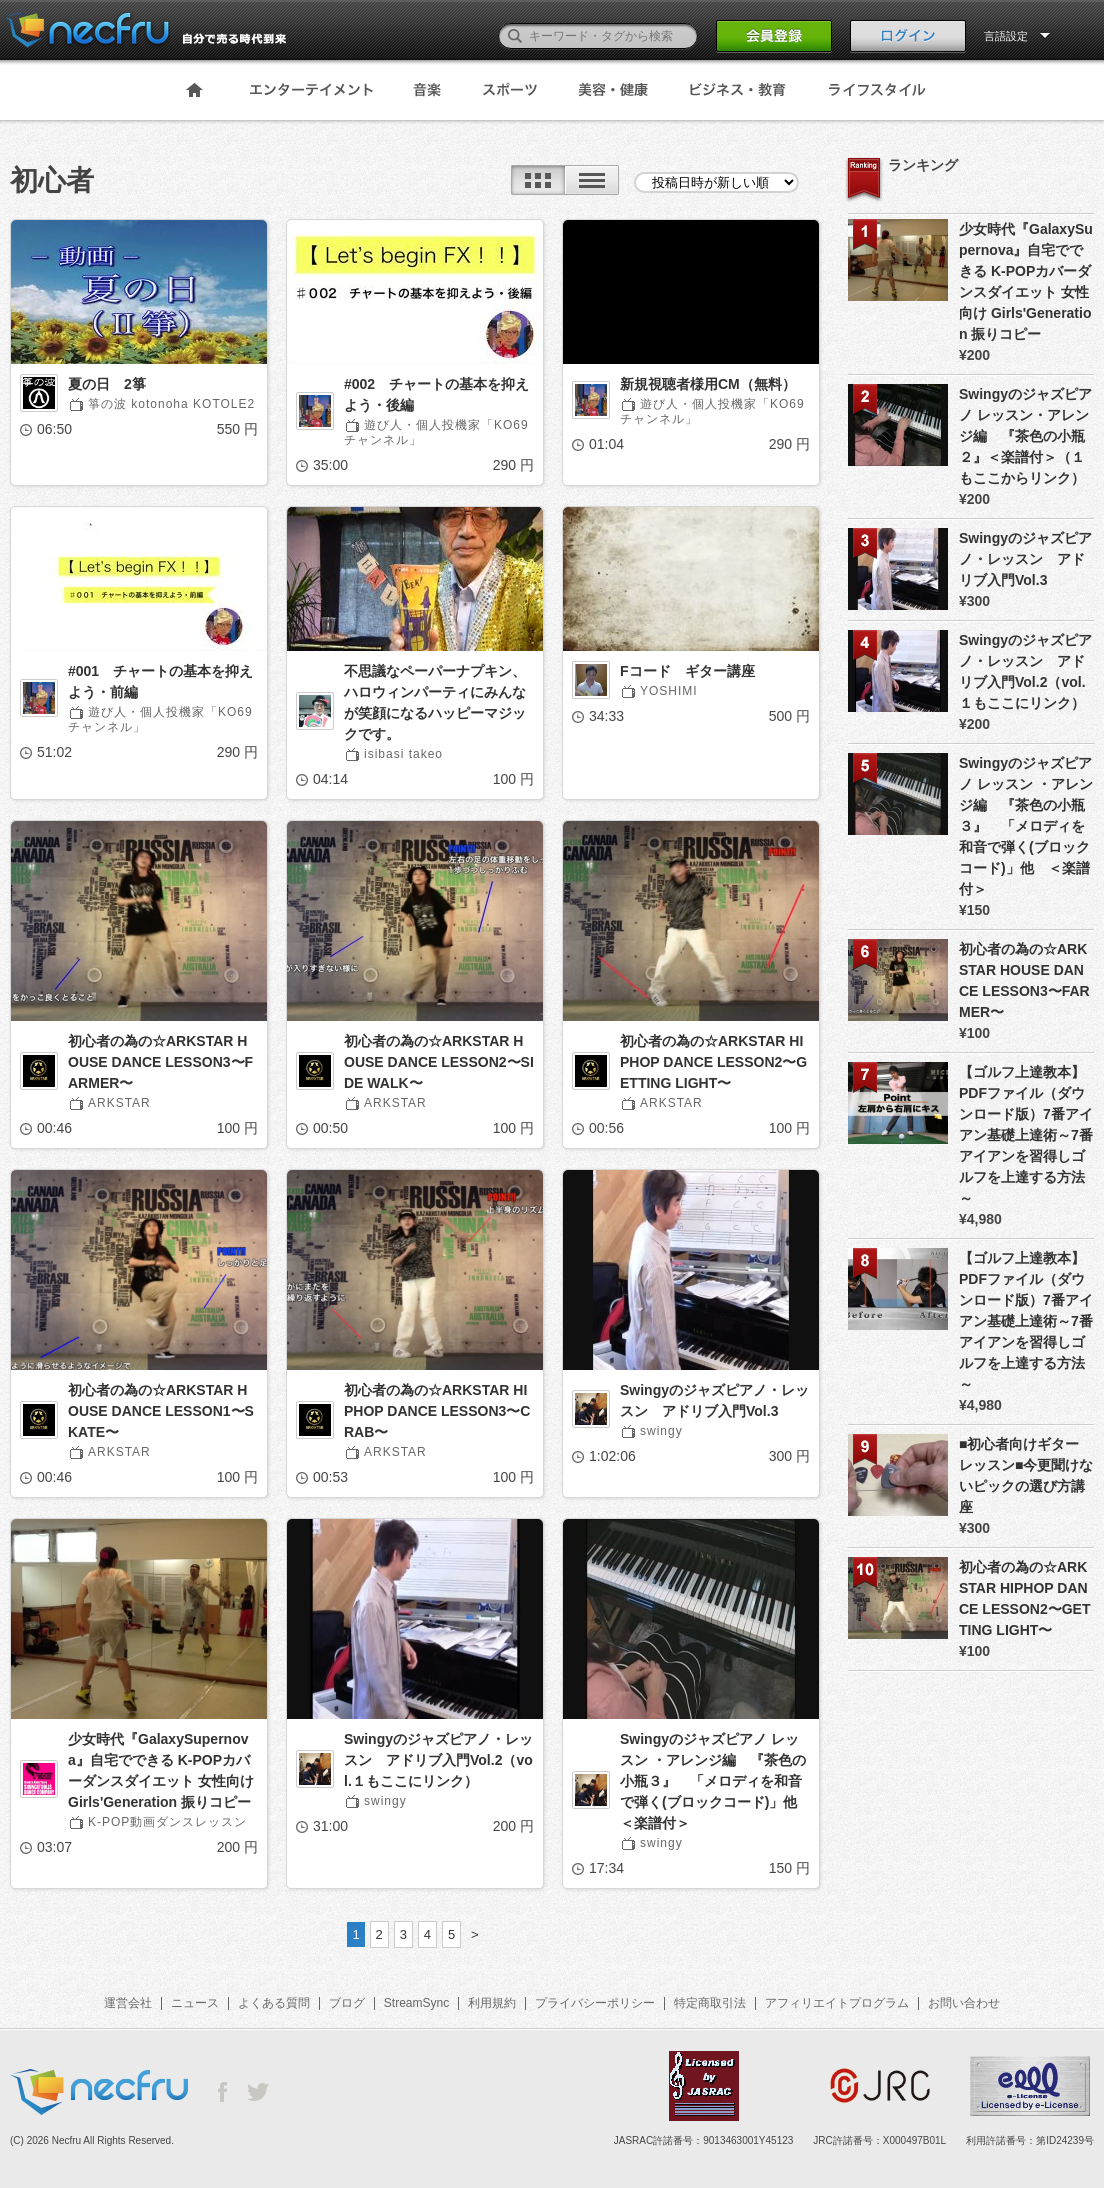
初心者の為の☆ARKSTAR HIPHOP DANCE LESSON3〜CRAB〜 (437, 1411)
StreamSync (416, 2003)
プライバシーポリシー (595, 2003)
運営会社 (128, 2003)
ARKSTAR (119, 1103)
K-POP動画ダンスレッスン (167, 1822)
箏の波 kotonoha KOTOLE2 (171, 404)
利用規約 (492, 2003)
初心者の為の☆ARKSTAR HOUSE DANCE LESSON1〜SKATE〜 (161, 1411)
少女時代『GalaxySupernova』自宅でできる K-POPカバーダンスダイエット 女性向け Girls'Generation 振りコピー (161, 1770)
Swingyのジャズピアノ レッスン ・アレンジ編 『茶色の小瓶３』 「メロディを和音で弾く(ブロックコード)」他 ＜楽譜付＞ (715, 1781)
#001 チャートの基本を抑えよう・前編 (160, 681)
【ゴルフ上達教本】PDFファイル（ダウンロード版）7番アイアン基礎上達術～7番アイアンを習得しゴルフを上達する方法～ (1026, 1135)
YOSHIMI (669, 691)
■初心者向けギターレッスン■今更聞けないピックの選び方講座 (1026, 1475)
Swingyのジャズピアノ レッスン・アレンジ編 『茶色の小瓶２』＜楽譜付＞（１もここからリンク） (1025, 436)
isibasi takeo (403, 754)
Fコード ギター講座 (687, 671)
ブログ (347, 2003)
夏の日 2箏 (107, 384)
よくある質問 (274, 2003)
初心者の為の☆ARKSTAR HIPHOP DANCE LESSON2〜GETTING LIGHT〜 (713, 1062)
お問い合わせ (964, 2003)
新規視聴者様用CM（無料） (708, 384)
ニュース (195, 2003)
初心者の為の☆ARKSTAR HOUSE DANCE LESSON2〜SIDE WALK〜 (439, 1062)
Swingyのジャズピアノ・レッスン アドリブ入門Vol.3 (714, 1400)
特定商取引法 (710, 2003)
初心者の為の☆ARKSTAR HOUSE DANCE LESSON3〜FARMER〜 (160, 1062)
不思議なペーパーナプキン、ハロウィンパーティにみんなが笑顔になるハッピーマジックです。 (435, 702)
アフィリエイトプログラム (837, 2003)
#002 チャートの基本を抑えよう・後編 (436, 394)
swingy (661, 1431)
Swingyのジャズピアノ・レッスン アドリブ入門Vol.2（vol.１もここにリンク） (438, 1760)
